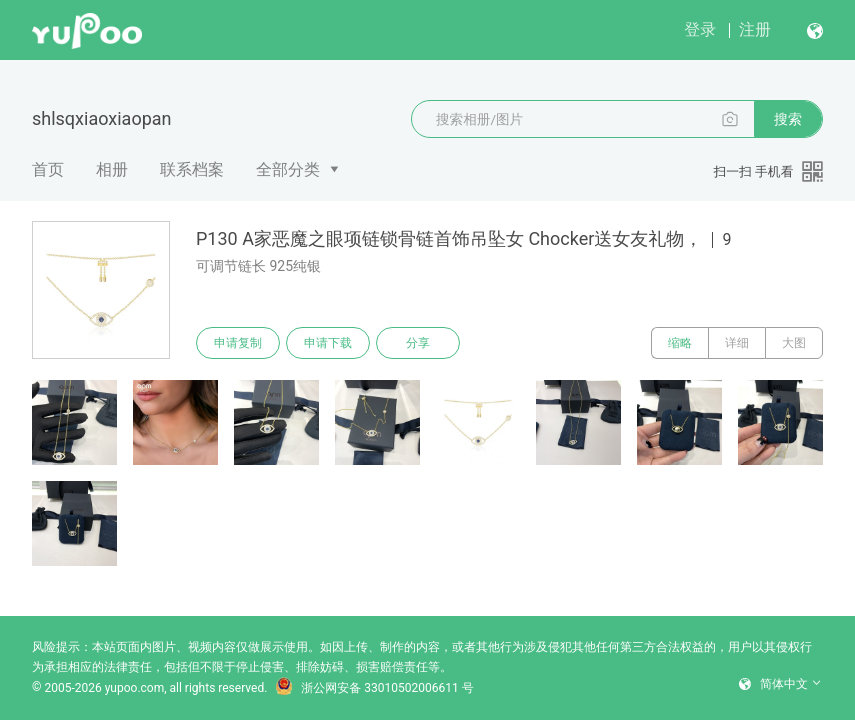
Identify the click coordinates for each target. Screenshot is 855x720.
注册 (755, 29)
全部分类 (288, 169)
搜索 (788, 119)
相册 (112, 169)
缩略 (680, 343)
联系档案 (192, 169)
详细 (737, 343)
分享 (418, 343)
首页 (48, 169)
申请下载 (328, 343)
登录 (700, 29)
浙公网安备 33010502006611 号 (374, 688)
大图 (794, 343)
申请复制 (238, 343)
